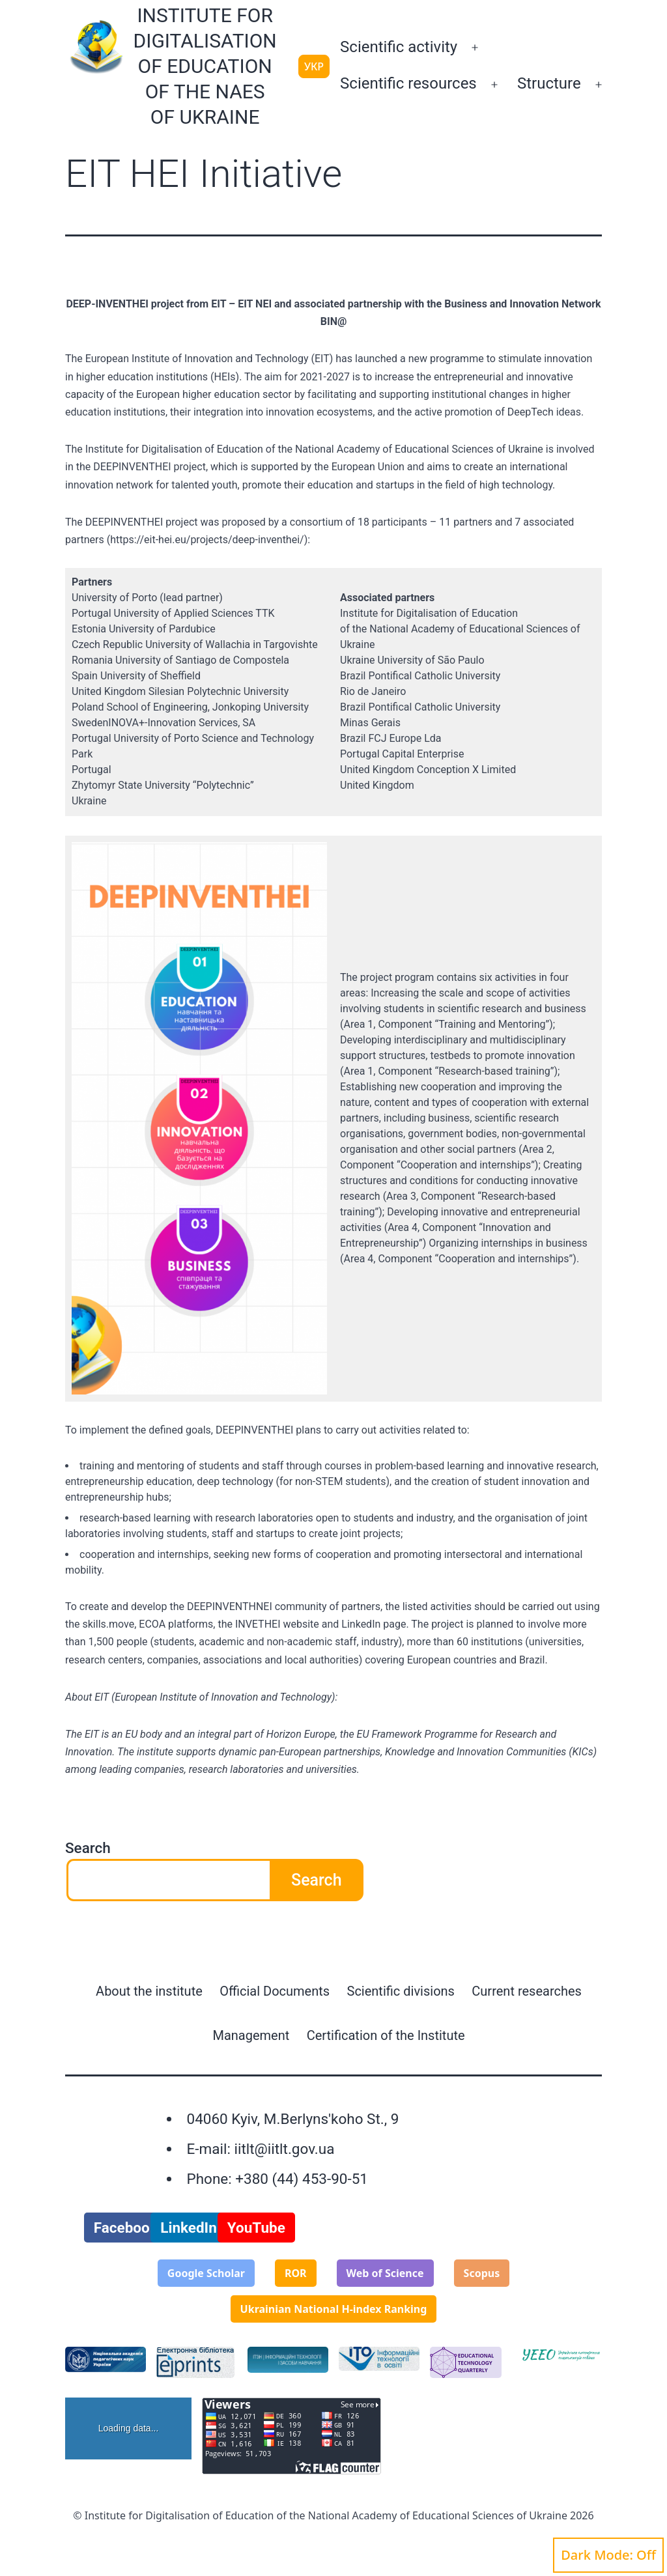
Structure (549, 83)
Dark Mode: (608, 2555)
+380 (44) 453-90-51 (301, 2178)
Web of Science (385, 2273)
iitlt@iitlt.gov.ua (284, 2148)
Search (88, 1847)
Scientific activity (398, 47)
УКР (314, 66)
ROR (296, 2273)
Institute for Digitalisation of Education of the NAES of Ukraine (205, 66)
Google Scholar (206, 2273)
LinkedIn (188, 2227)
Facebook (126, 2227)
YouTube (256, 2227)
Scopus (482, 2273)
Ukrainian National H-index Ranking (333, 2309)
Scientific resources (408, 83)
